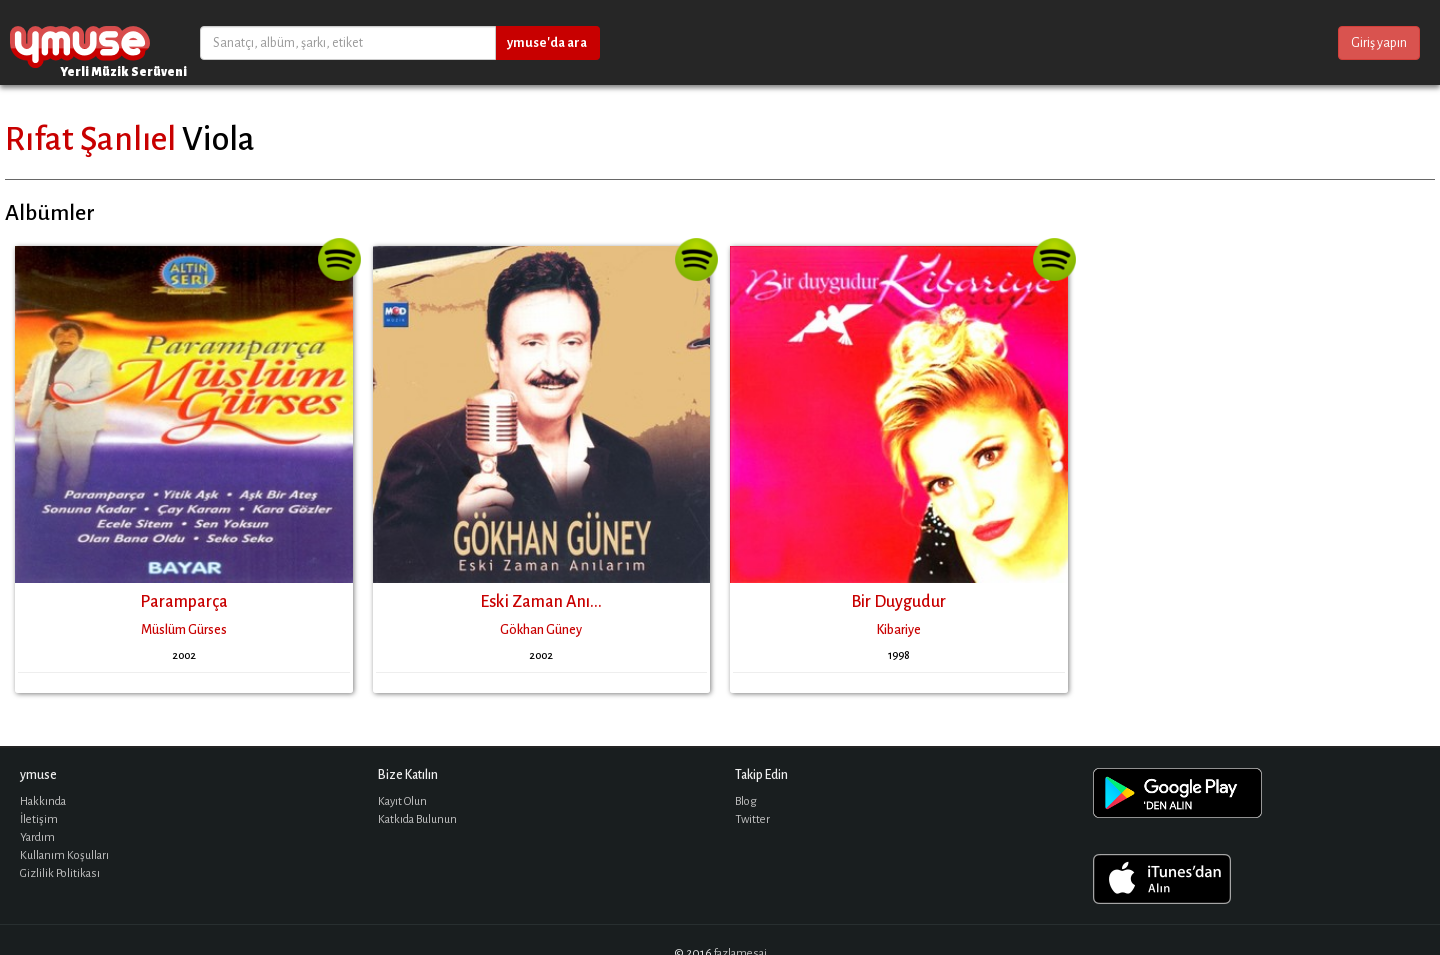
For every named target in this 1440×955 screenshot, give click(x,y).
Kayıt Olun (402, 801)
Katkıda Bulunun (417, 819)
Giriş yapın (1379, 43)
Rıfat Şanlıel (90, 139)
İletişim (39, 819)
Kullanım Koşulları (64, 855)
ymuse (80, 42)
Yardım (37, 837)
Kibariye (899, 630)
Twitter (752, 819)
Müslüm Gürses (184, 630)
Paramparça (184, 602)
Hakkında (43, 801)
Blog (746, 801)
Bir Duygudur (898, 602)
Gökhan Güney (541, 630)
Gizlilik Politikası (60, 873)
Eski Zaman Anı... (541, 602)
